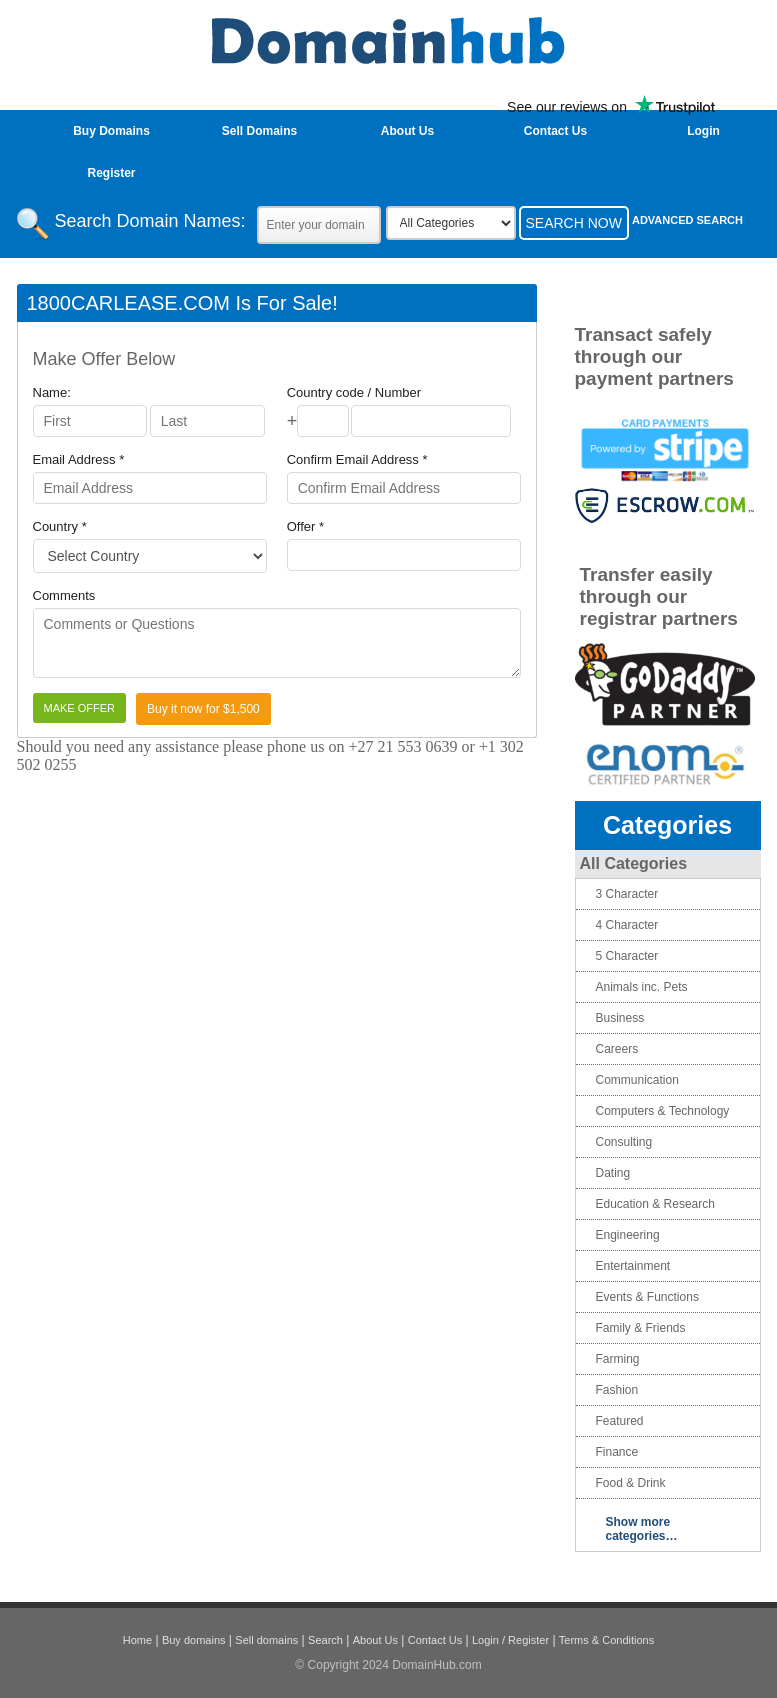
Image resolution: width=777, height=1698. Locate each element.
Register (111, 173)
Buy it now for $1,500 (203, 709)
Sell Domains (259, 131)
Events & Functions (647, 1297)
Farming (618, 1359)
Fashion (617, 1390)
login (703, 131)
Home (137, 1640)
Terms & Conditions (606, 1640)
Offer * (305, 526)
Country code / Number (354, 392)
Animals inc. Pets (642, 987)
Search (325, 1640)
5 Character (627, 956)
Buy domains (194, 1640)
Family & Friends (641, 1328)
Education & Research (655, 1204)
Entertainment (633, 1266)
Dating (613, 1173)
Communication (637, 1080)
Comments (64, 595)
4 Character (627, 925)
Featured (620, 1421)
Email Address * (79, 459)
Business (620, 1018)
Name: (52, 392)
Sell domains (266, 1640)
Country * (60, 526)
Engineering (628, 1235)
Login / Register (510, 1640)
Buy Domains (111, 131)
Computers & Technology (663, 1111)
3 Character (627, 894)
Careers (617, 1049)
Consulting (624, 1142)
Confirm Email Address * (357, 459)
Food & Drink (631, 1483)
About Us (407, 131)
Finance (617, 1452)
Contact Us (555, 131)
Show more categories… (642, 1529)
